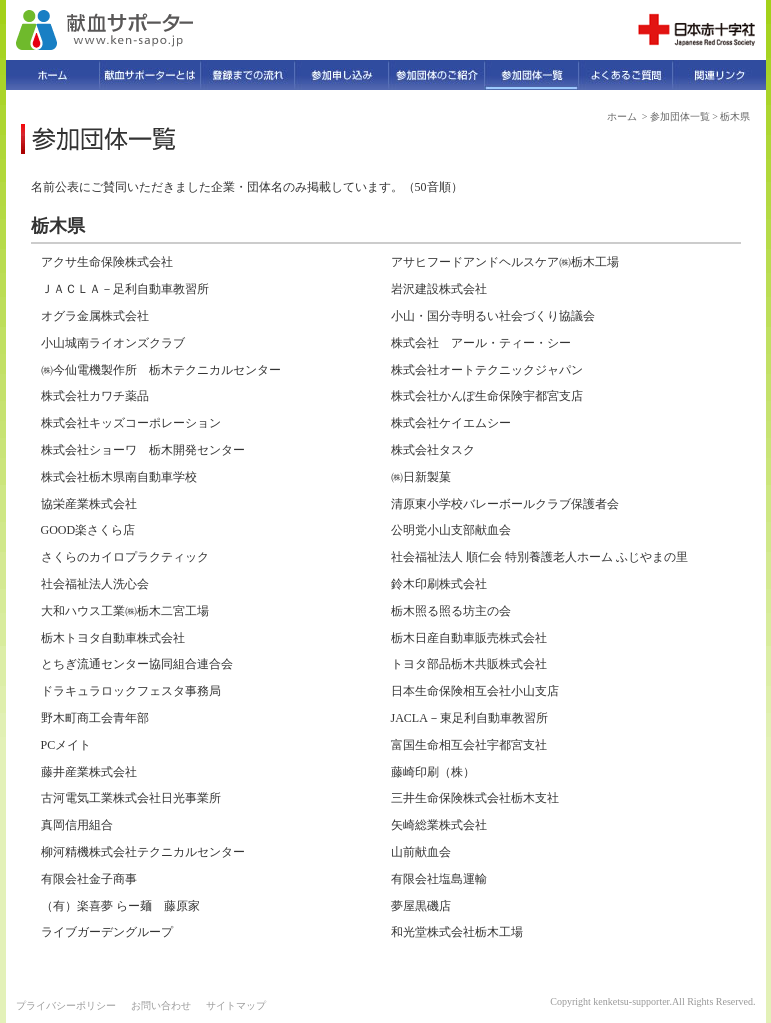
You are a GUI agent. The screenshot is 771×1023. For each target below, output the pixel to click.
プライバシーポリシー (66, 1005)
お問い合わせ (161, 1005)
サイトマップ (236, 1005)
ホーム (622, 116)
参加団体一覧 (680, 116)
